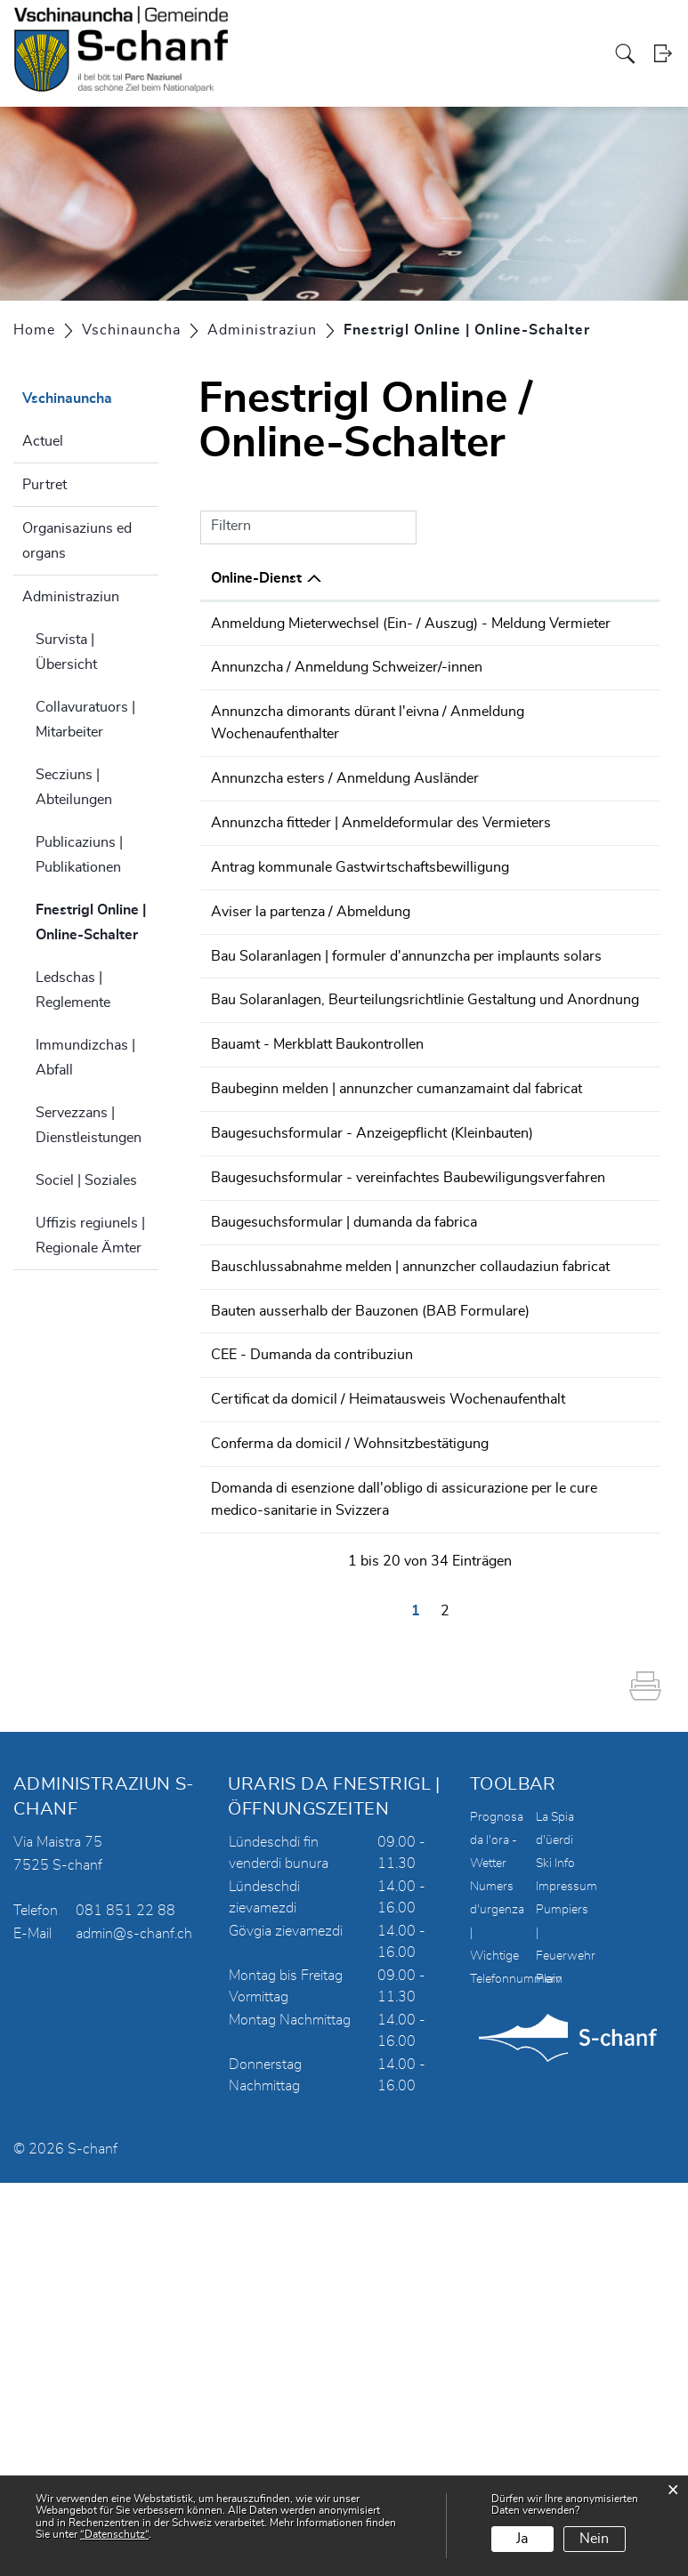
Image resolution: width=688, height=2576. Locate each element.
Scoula (483, 54)
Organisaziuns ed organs (77, 540)
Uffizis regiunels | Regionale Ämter (90, 1235)
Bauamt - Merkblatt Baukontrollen (317, 1228)
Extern (618, 1028)
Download (617, 624)
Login (663, 54)
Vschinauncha (422, 54)
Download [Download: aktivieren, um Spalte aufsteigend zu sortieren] (609, 578)
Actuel (42, 441)
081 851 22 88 (125, 2304)
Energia (582, 54)
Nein (594, 2539)
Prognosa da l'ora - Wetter (496, 2233)
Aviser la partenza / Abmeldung (310, 1027)
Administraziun (70, 597)
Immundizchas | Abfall (85, 1057)
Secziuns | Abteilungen (74, 787)
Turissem (531, 54)
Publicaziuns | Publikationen (79, 854)
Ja (522, 2539)
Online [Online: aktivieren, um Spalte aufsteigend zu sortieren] (496, 578)
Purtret (44, 485)
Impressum (566, 2280)
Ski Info (555, 2256)
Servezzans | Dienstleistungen (89, 1125)
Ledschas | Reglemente (73, 990)
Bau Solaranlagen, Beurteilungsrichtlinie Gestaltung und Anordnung (328, 1163)
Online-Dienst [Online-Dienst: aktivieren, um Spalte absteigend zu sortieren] (256, 578)
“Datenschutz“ (114, 2534)
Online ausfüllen (522, 634)
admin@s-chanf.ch (134, 2327)
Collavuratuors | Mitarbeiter (85, 719)
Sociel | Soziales (86, 1180)
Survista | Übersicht (66, 652)
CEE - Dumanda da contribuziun (312, 1675)
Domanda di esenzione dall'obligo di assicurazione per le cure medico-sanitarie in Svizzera (324, 1883)
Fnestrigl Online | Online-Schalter (97, 922)
